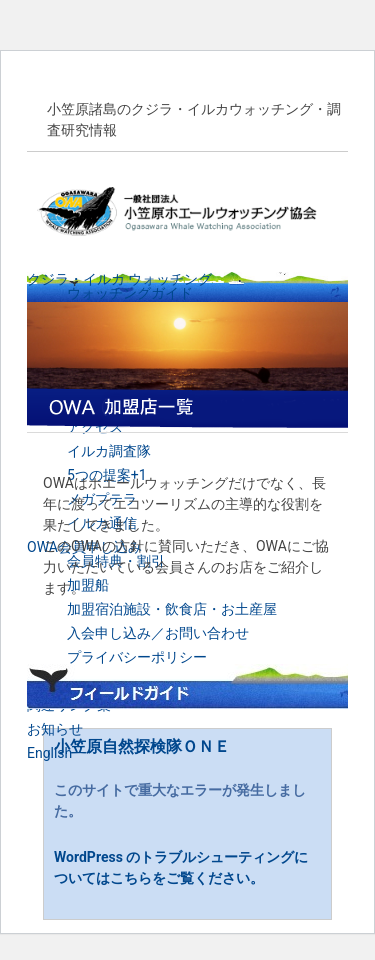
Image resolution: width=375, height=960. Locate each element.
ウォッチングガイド (130, 293)
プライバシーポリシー (137, 657)
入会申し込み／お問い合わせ (158, 633)
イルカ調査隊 (109, 451)
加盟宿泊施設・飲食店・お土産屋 (172, 609)
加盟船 (88, 585)
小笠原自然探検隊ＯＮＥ (142, 746)
